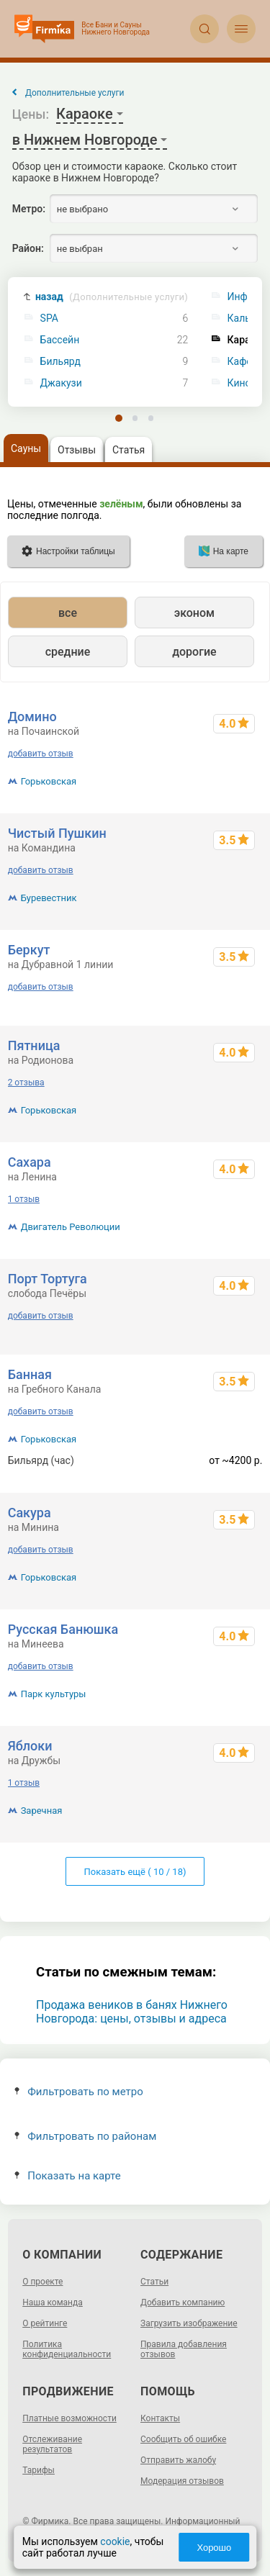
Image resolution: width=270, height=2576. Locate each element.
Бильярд (60, 361)
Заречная (42, 1810)
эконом (194, 613)
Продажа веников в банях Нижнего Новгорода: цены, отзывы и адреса (132, 2011)
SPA (49, 318)
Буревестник (49, 897)
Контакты (160, 2418)
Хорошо (214, 2547)
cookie (115, 2541)
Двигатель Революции (70, 1226)
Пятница (34, 1045)
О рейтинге (44, 2323)
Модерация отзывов (182, 2481)
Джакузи (61, 383)
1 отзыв (24, 1199)
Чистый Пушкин (57, 833)
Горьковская (49, 781)
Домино (32, 716)
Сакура (29, 1512)
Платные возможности (69, 2418)
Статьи (154, 2282)
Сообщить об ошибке (183, 2439)
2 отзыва (26, 1082)
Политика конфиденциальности (66, 2349)
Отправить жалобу (178, 2460)
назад (111, 297)
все (67, 613)
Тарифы (38, 2470)
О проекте (42, 2282)
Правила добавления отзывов (183, 2349)
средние (68, 652)
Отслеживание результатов (52, 2444)
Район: (28, 248)
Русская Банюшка (63, 1629)
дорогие (194, 652)
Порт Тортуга (47, 1278)
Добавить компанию (182, 2302)
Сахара (29, 1162)
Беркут (29, 949)
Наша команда (52, 2302)
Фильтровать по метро (78, 2091)
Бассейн (60, 340)
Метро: (28, 208)
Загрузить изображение (189, 2323)
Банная (30, 1374)
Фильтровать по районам (85, 2136)
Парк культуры (53, 1694)
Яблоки (30, 1745)
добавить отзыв (40, 754)
